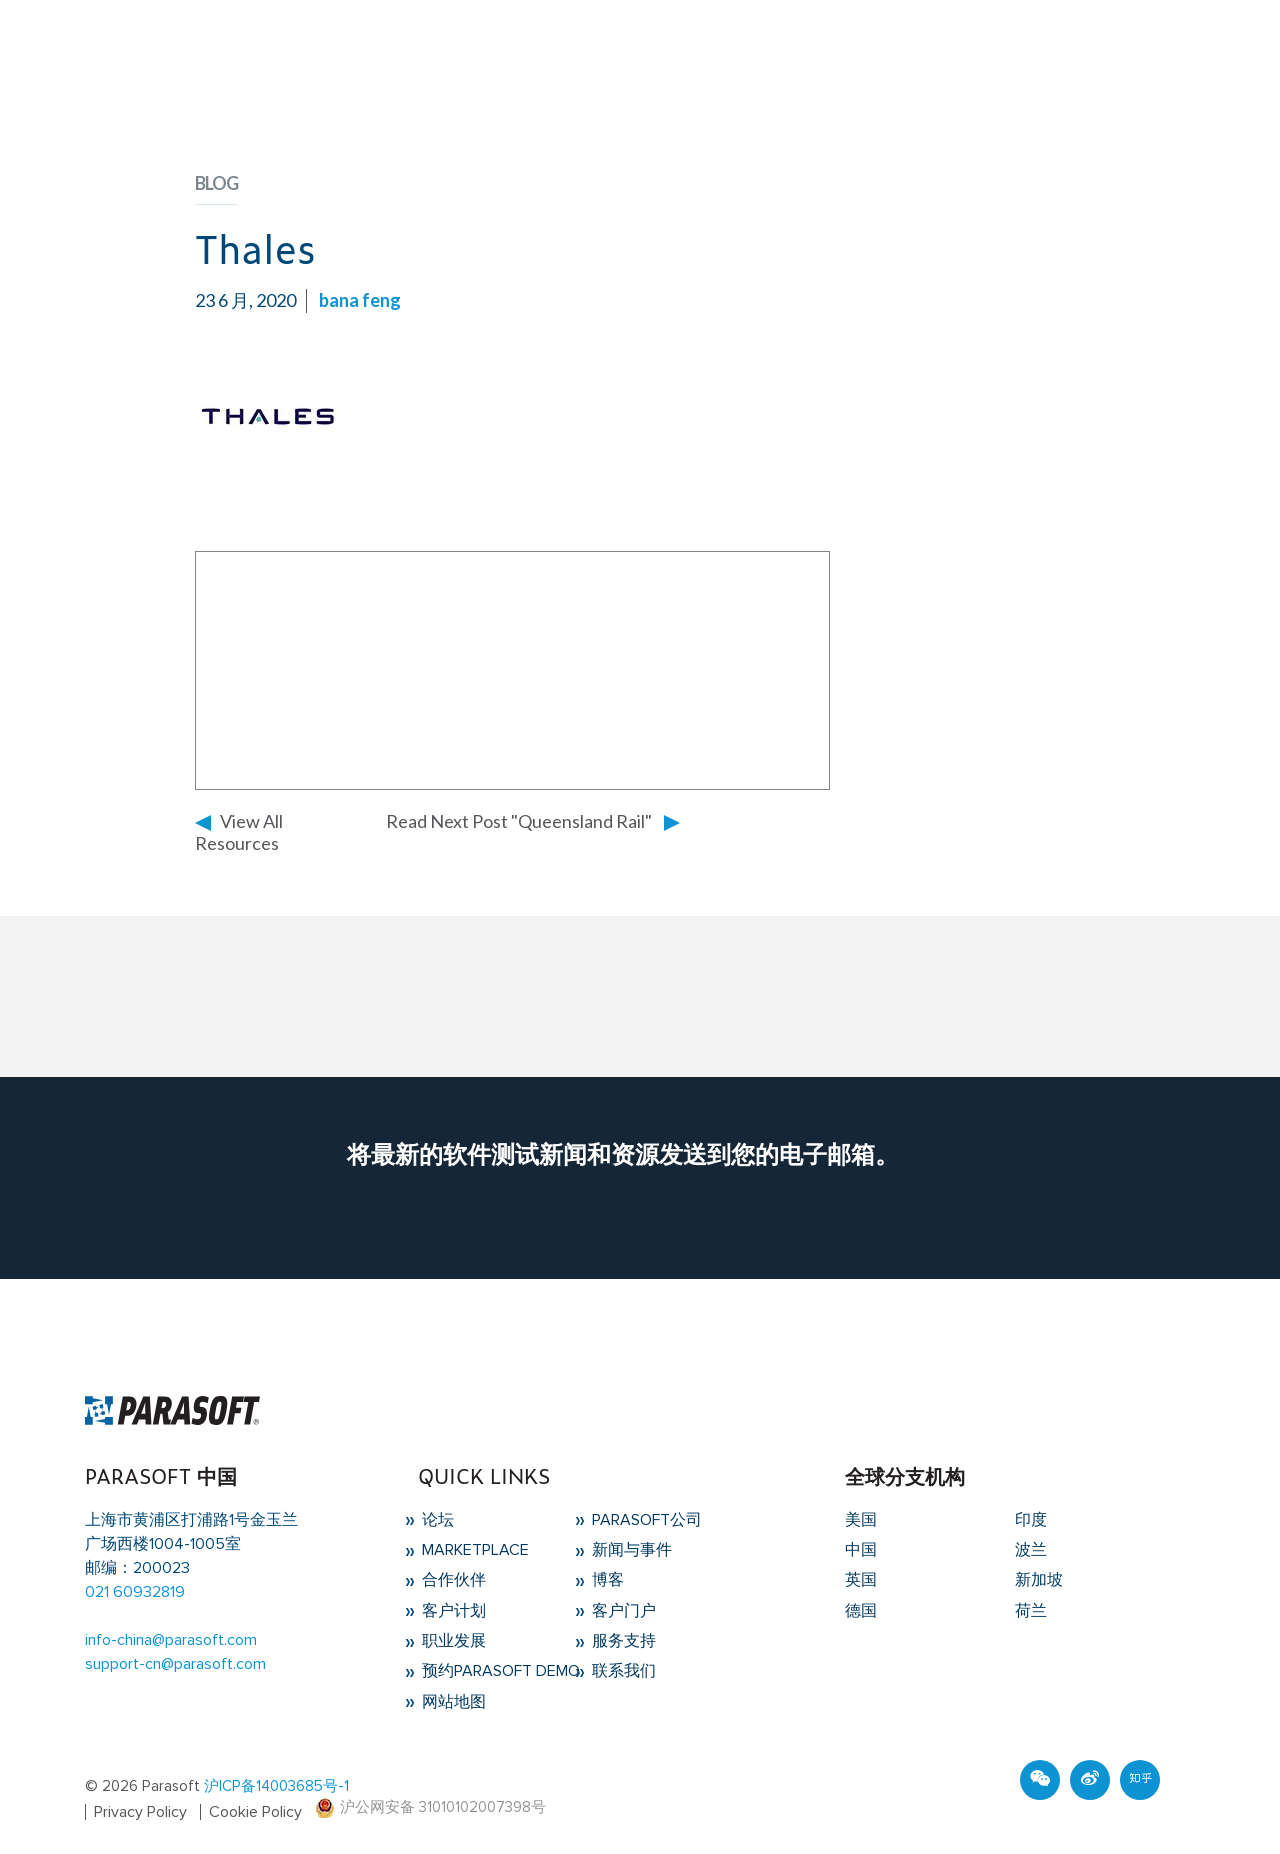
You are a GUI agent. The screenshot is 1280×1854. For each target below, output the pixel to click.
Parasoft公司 (645, 1520)
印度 (1031, 1520)
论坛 (436, 1520)
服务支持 (622, 1641)
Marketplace (473, 1550)
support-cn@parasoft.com (175, 1664)
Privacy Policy (140, 1812)
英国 (861, 1580)
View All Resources (239, 832)
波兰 (1031, 1550)
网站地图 (452, 1702)
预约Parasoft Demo (499, 1671)
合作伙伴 (452, 1580)
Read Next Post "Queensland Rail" (519, 821)
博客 (606, 1580)
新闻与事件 (630, 1550)
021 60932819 (135, 1592)
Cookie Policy (255, 1812)
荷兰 (1031, 1611)
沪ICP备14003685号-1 (276, 1786)
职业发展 (452, 1641)
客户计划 (452, 1611)
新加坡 (1039, 1580)
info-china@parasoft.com (171, 1640)
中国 (861, 1550)
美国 (861, 1520)
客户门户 (622, 1611)
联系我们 (622, 1671)
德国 (861, 1611)
